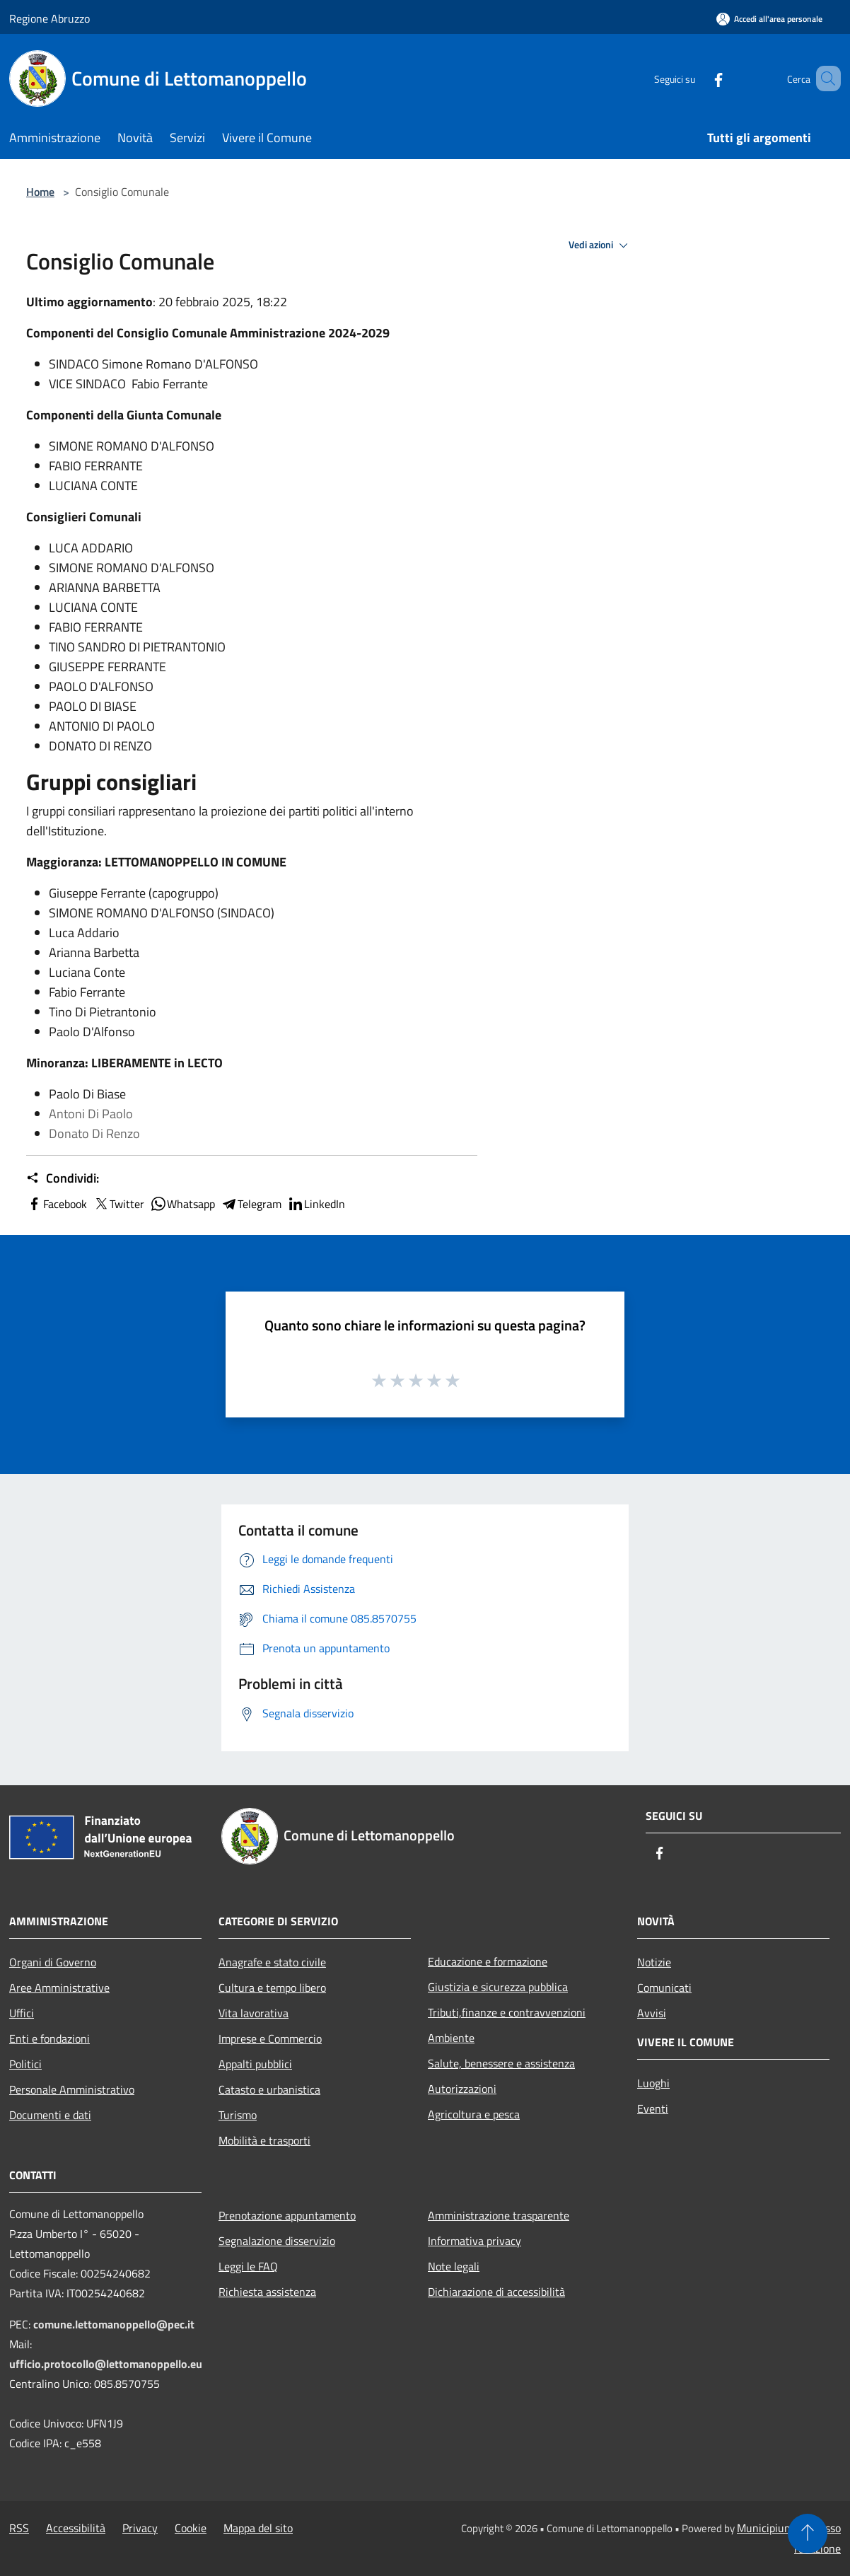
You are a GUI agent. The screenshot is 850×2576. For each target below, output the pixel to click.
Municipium (765, 2527)
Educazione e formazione (487, 1961)
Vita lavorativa (254, 2012)
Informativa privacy (474, 2240)
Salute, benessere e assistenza (501, 2063)
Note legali (453, 2266)
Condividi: (62, 1178)
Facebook (56, 1203)
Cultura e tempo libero (272, 1987)
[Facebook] (698, 78)
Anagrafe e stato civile (272, 1962)
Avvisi (651, 2012)
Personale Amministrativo (71, 2089)
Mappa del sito (258, 2527)
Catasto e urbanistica (269, 2089)
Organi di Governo (52, 1962)
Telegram (251, 1203)
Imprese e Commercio (270, 2038)
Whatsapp (182, 1203)
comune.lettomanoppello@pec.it (113, 2324)
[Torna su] (807, 2533)
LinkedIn (316, 1203)
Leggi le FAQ (248, 2266)
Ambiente (451, 2037)
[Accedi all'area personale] (769, 18)
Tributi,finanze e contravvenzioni (507, 2012)
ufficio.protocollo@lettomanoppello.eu (105, 2363)
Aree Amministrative (59, 1987)
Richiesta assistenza (267, 2291)
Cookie (190, 2527)
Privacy (140, 2527)
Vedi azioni (600, 245)
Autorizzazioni (462, 2088)
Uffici (21, 2012)
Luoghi (653, 2083)
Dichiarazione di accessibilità (496, 2291)
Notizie (654, 1962)
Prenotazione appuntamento (287, 2215)
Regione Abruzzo (49, 18)
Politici (25, 2063)
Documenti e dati (50, 2114)
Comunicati (664, 1987)
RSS (19, 2527)
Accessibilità (75, 2527)
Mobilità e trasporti (264, 2140)
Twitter (118, 1203)
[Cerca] (824, 78)
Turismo (238, 2114)
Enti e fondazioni (49, 2038)
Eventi (652, 2108)
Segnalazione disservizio (277, 2240)
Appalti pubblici (255, 2063)
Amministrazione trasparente (498, 2215)
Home (40, 191)
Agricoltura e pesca (474, 2114)
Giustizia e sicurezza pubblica (498, 1986)
